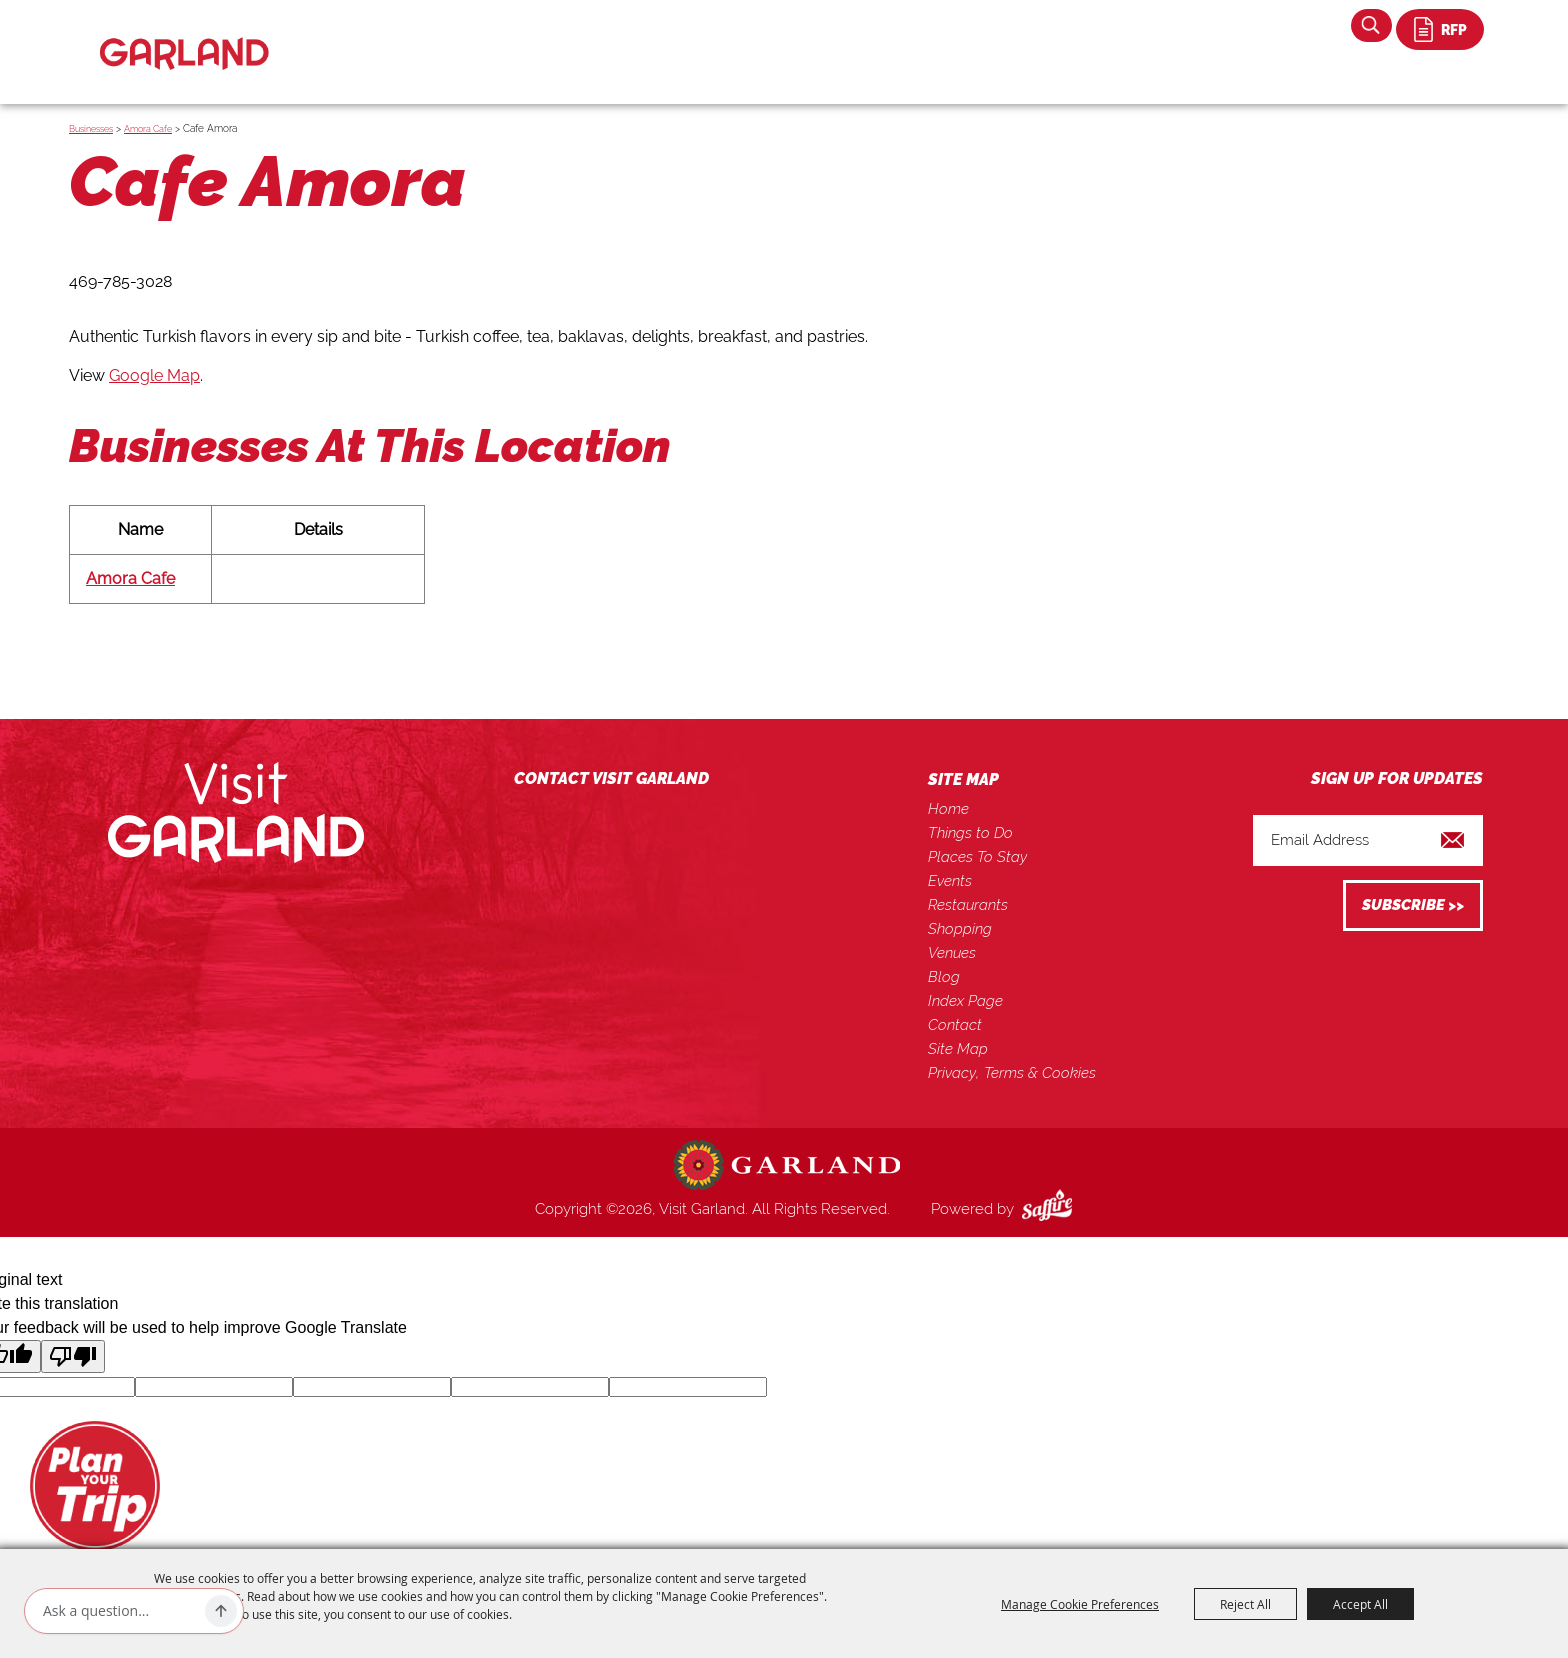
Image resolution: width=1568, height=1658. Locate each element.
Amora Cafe (148, 129)
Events (950, 881)
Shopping (960, 929)
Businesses (91, 129)
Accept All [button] (1360, 1604)
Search (1371, 25)
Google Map (154, 375)
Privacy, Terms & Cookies (1012, 1073)
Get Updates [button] (1413, 905)
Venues (952, 953)
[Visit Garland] (184, 36)
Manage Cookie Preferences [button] (1080, 1604)
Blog (944, 977)
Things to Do (970, 833)
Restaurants (968, 905)
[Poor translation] (73, 1356)
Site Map (958, 1049)
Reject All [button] (1245, 1604)
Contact (955, 1025)
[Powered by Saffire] (1051, 1209)
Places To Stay (977, 857)
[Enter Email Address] (1368, 840)
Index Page (965, 1001)
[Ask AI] (120, 1611)
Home (948, 809)
